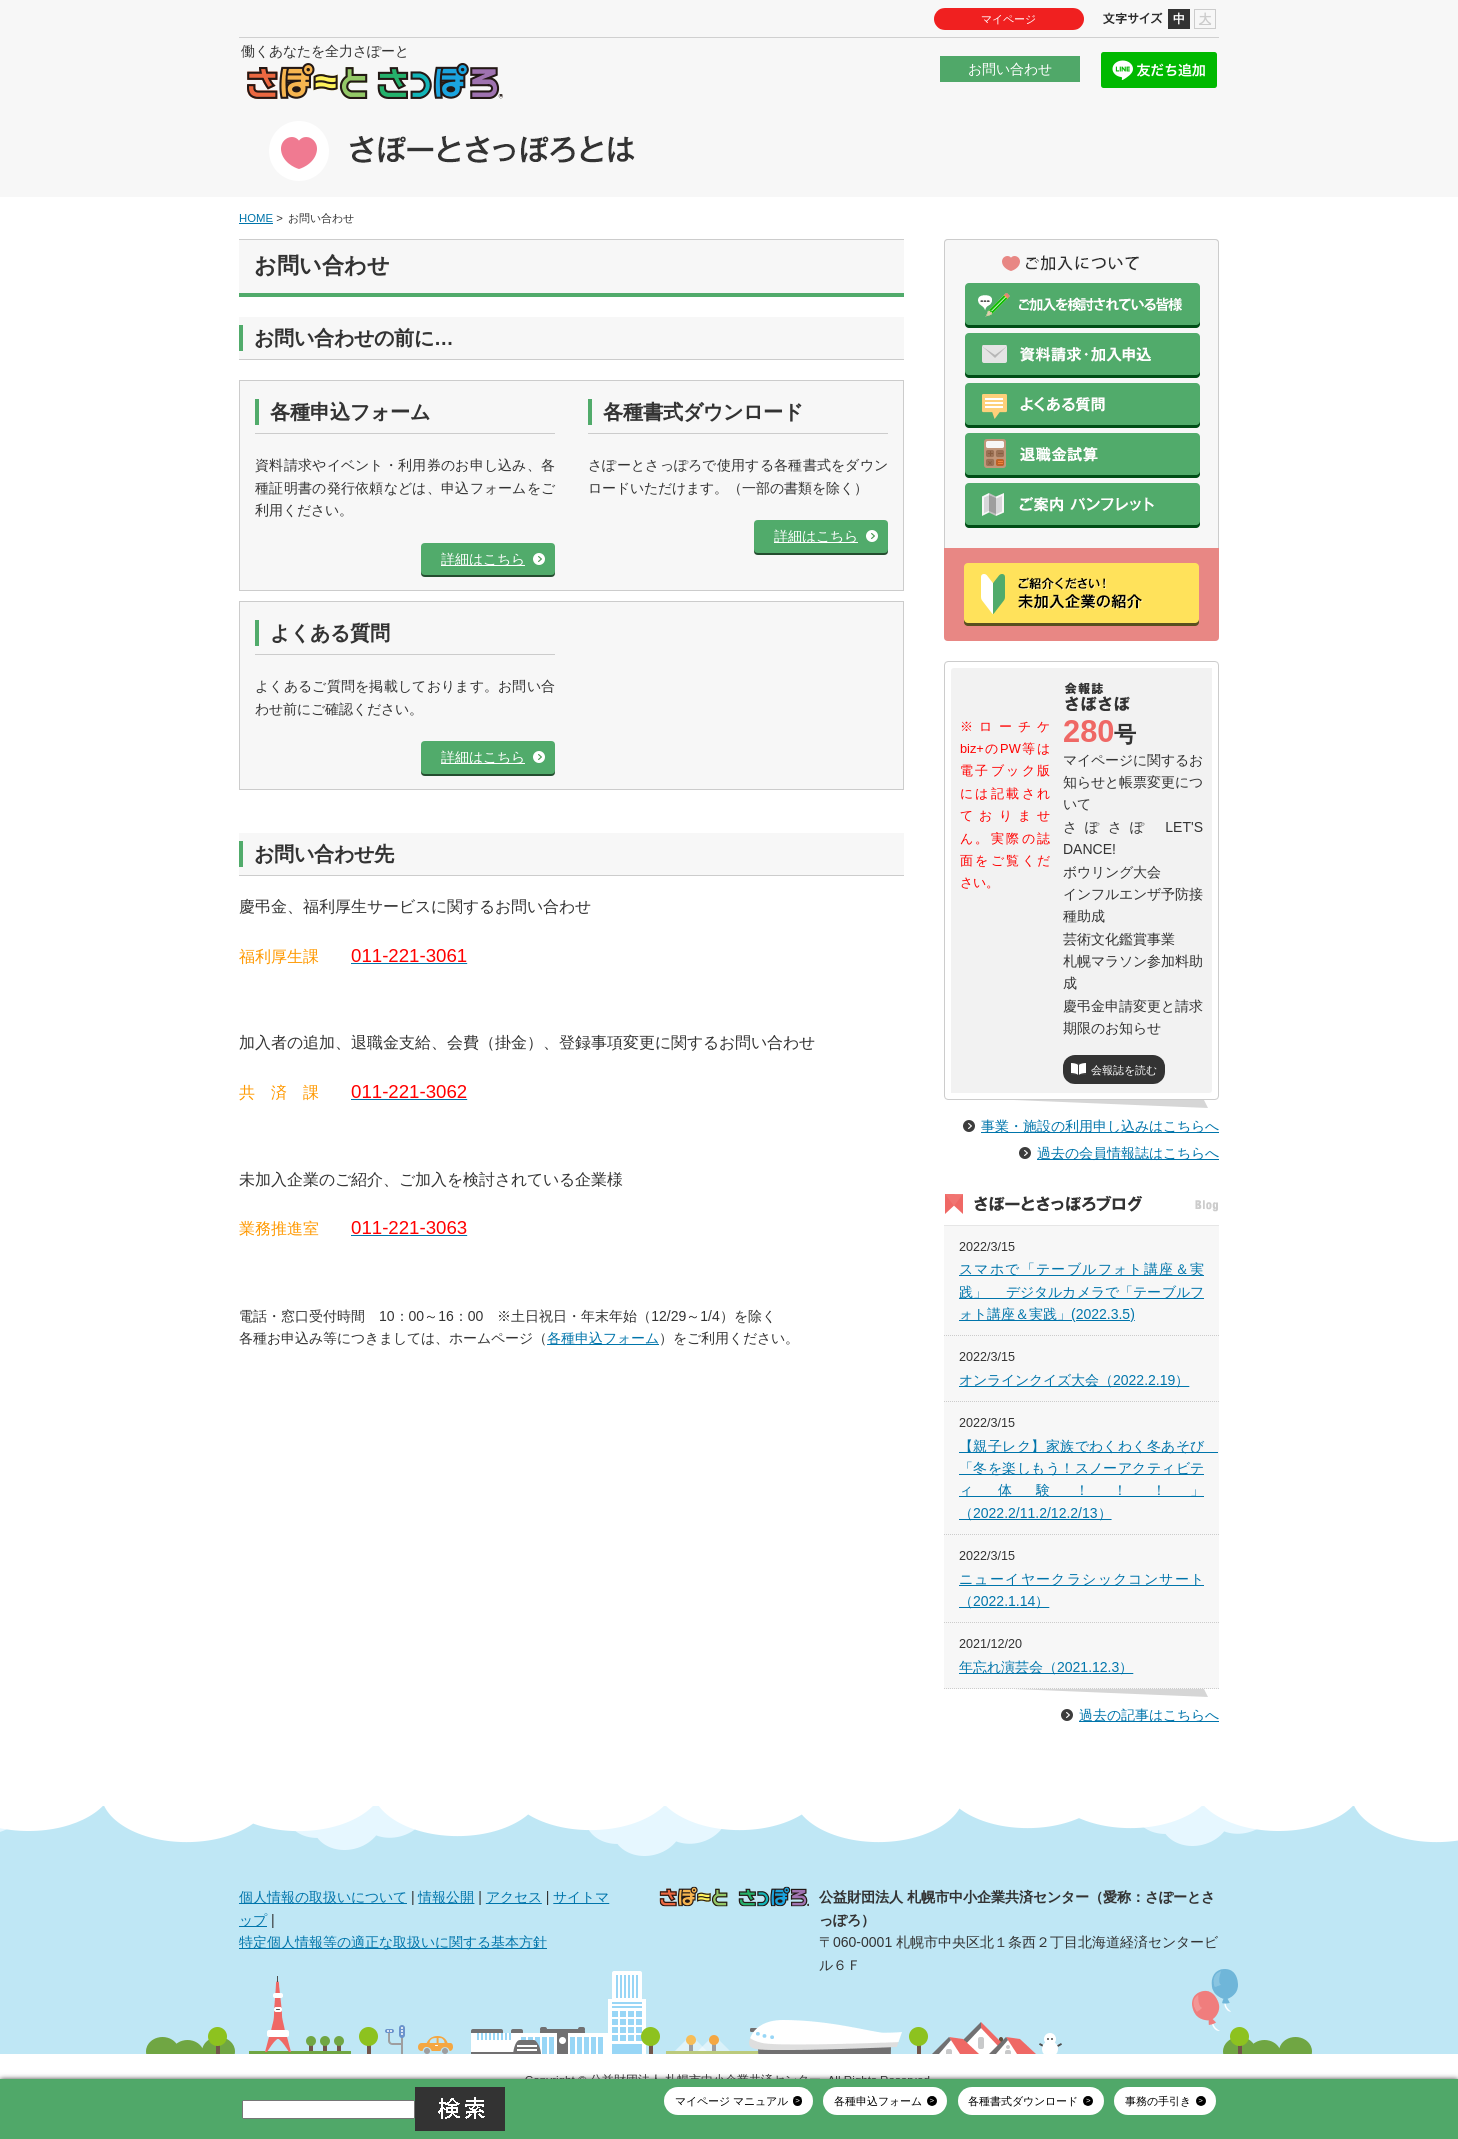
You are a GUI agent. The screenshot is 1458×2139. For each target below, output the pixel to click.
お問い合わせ (1010, 74)
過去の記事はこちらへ (1149, 1688)
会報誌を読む (1124, 1043)
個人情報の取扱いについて (323, 1870)
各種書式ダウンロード (1023, 2117)
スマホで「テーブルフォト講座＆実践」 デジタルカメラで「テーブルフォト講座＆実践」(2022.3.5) (1081, 1264)
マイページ (1008, 19)
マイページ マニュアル (731, 2117)
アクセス (514, 1870)
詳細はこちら (483, 532)
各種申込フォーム (603, 1311)
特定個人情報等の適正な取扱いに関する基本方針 (393, 1915)
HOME (256, 191)
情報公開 (446, 1870)
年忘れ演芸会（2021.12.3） (1046, 1640)
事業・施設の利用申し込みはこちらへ (1100, 1099)
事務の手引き (1158, 2117)
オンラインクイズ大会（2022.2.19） (1074, 1353)
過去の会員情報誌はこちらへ (1128, 1126)
